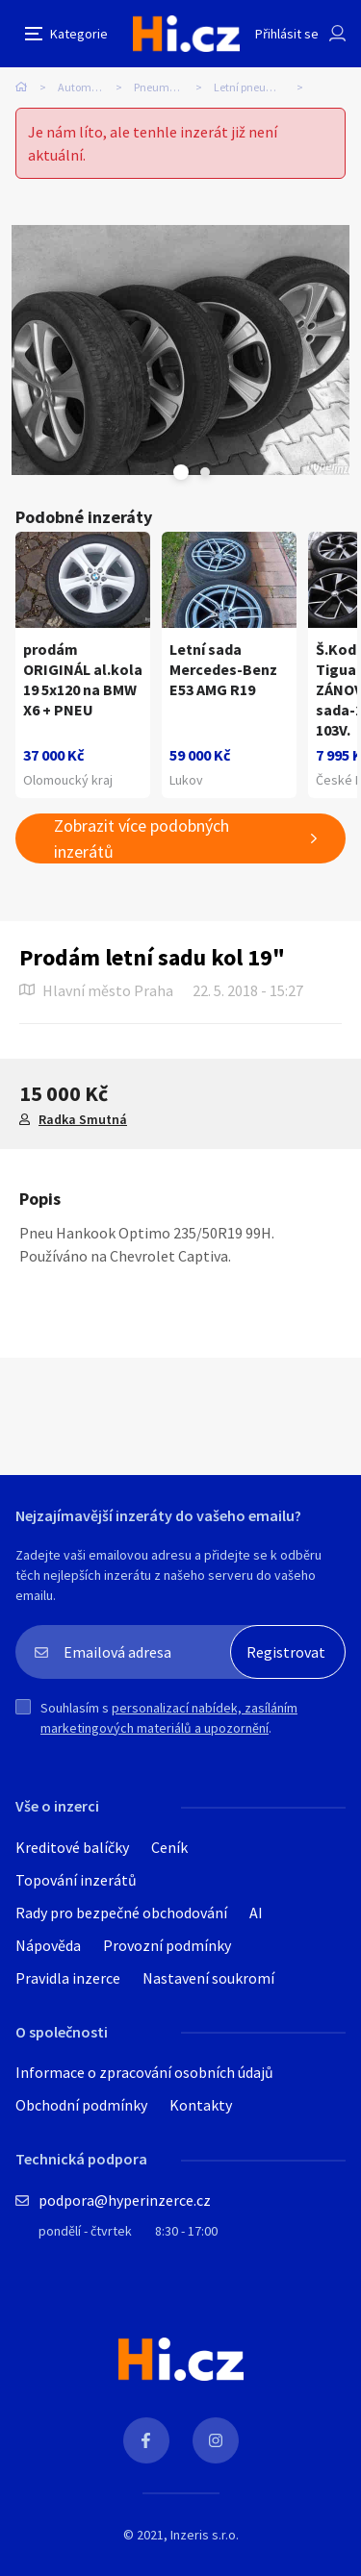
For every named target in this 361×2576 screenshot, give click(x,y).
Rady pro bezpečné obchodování (121, 1912)
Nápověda (48, 1945)
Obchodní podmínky (81, 2104)
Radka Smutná (83, 1119)
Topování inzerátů (76, 1879)
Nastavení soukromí (208, 1978)
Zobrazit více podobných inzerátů (141, 838)
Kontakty (200, 2104)
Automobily (86, 87)
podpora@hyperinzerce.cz (125, 2200)
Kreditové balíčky (72, 1847)
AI (256, 1912)
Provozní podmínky (167, 1945)
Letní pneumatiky (257, 87)
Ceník (169, 1847)
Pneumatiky (164, 87)
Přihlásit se (287, 33)
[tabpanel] (180, 350)
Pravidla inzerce (67, 1978)
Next (205, 472)
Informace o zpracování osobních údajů (144, 2072)
